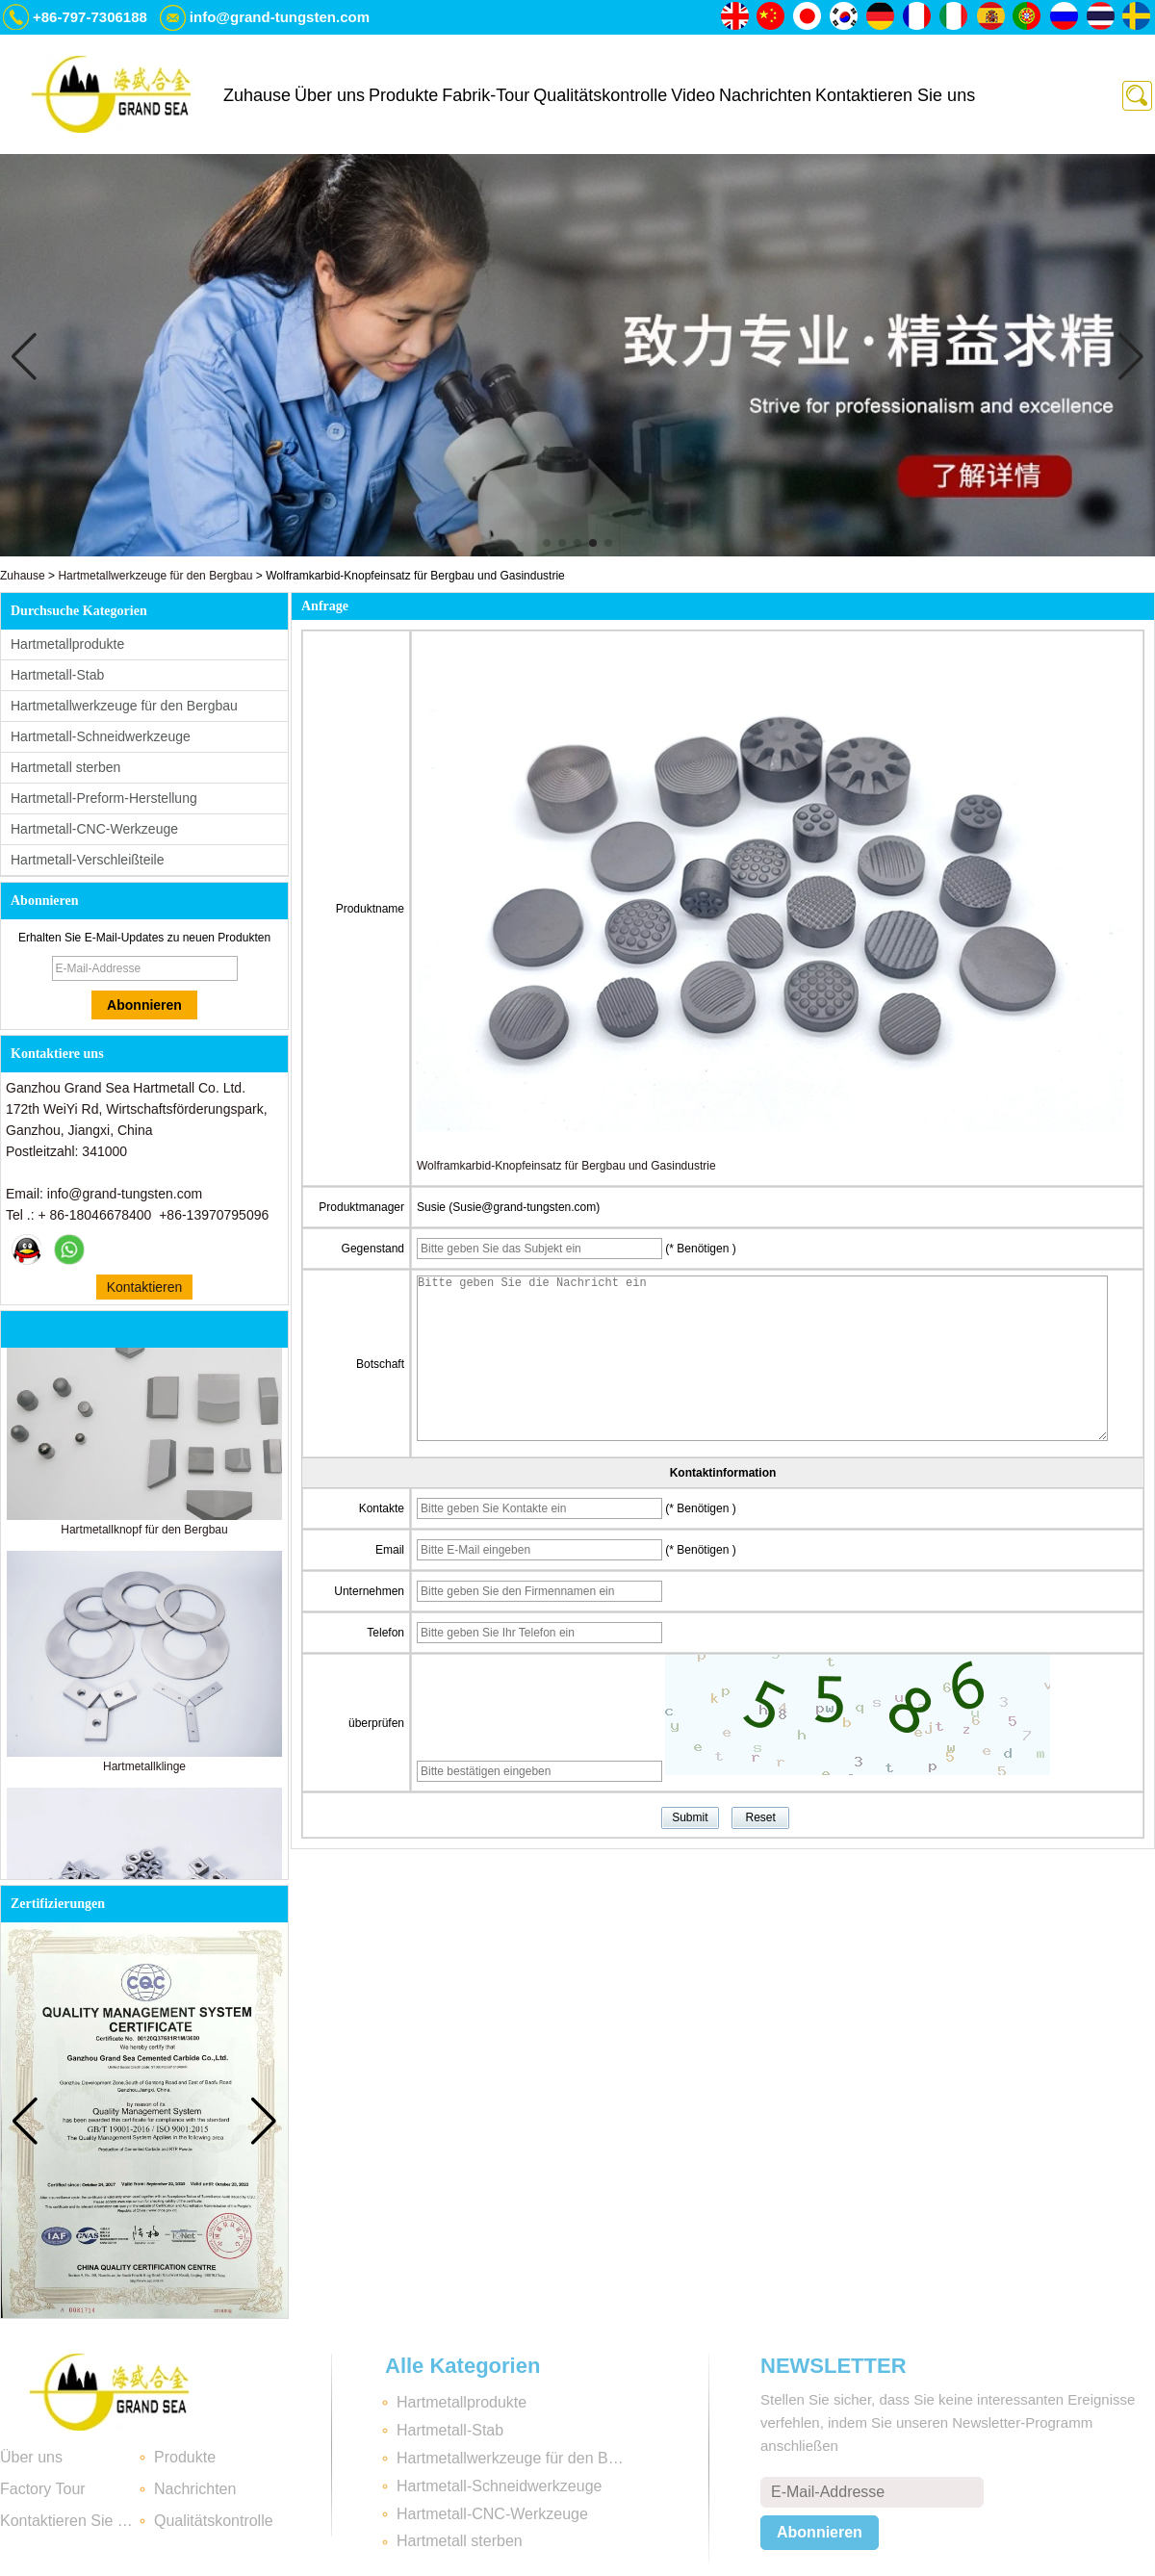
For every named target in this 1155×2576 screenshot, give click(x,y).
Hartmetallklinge (144, 1772)
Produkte (403, 95)
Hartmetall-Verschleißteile (88, 859)
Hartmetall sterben (65, 767)
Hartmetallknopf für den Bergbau (144, 1535)
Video (693, 95)
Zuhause (257, 95)
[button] (547, 543)
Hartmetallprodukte (67, 644)
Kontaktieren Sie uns (895, 95)
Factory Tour (43, 2489)
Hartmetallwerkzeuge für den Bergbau (155, 575)
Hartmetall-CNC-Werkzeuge (94, 829)
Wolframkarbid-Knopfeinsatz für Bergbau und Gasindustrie (566, 1165)
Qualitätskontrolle (600, 95)
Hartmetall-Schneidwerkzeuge (101, 736)
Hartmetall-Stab (57, 675)
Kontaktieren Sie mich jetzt (144, 1289)
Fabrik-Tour (485, 95)
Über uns (330, 95)
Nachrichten (765, 95)
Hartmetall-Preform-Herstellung (104, 798)
